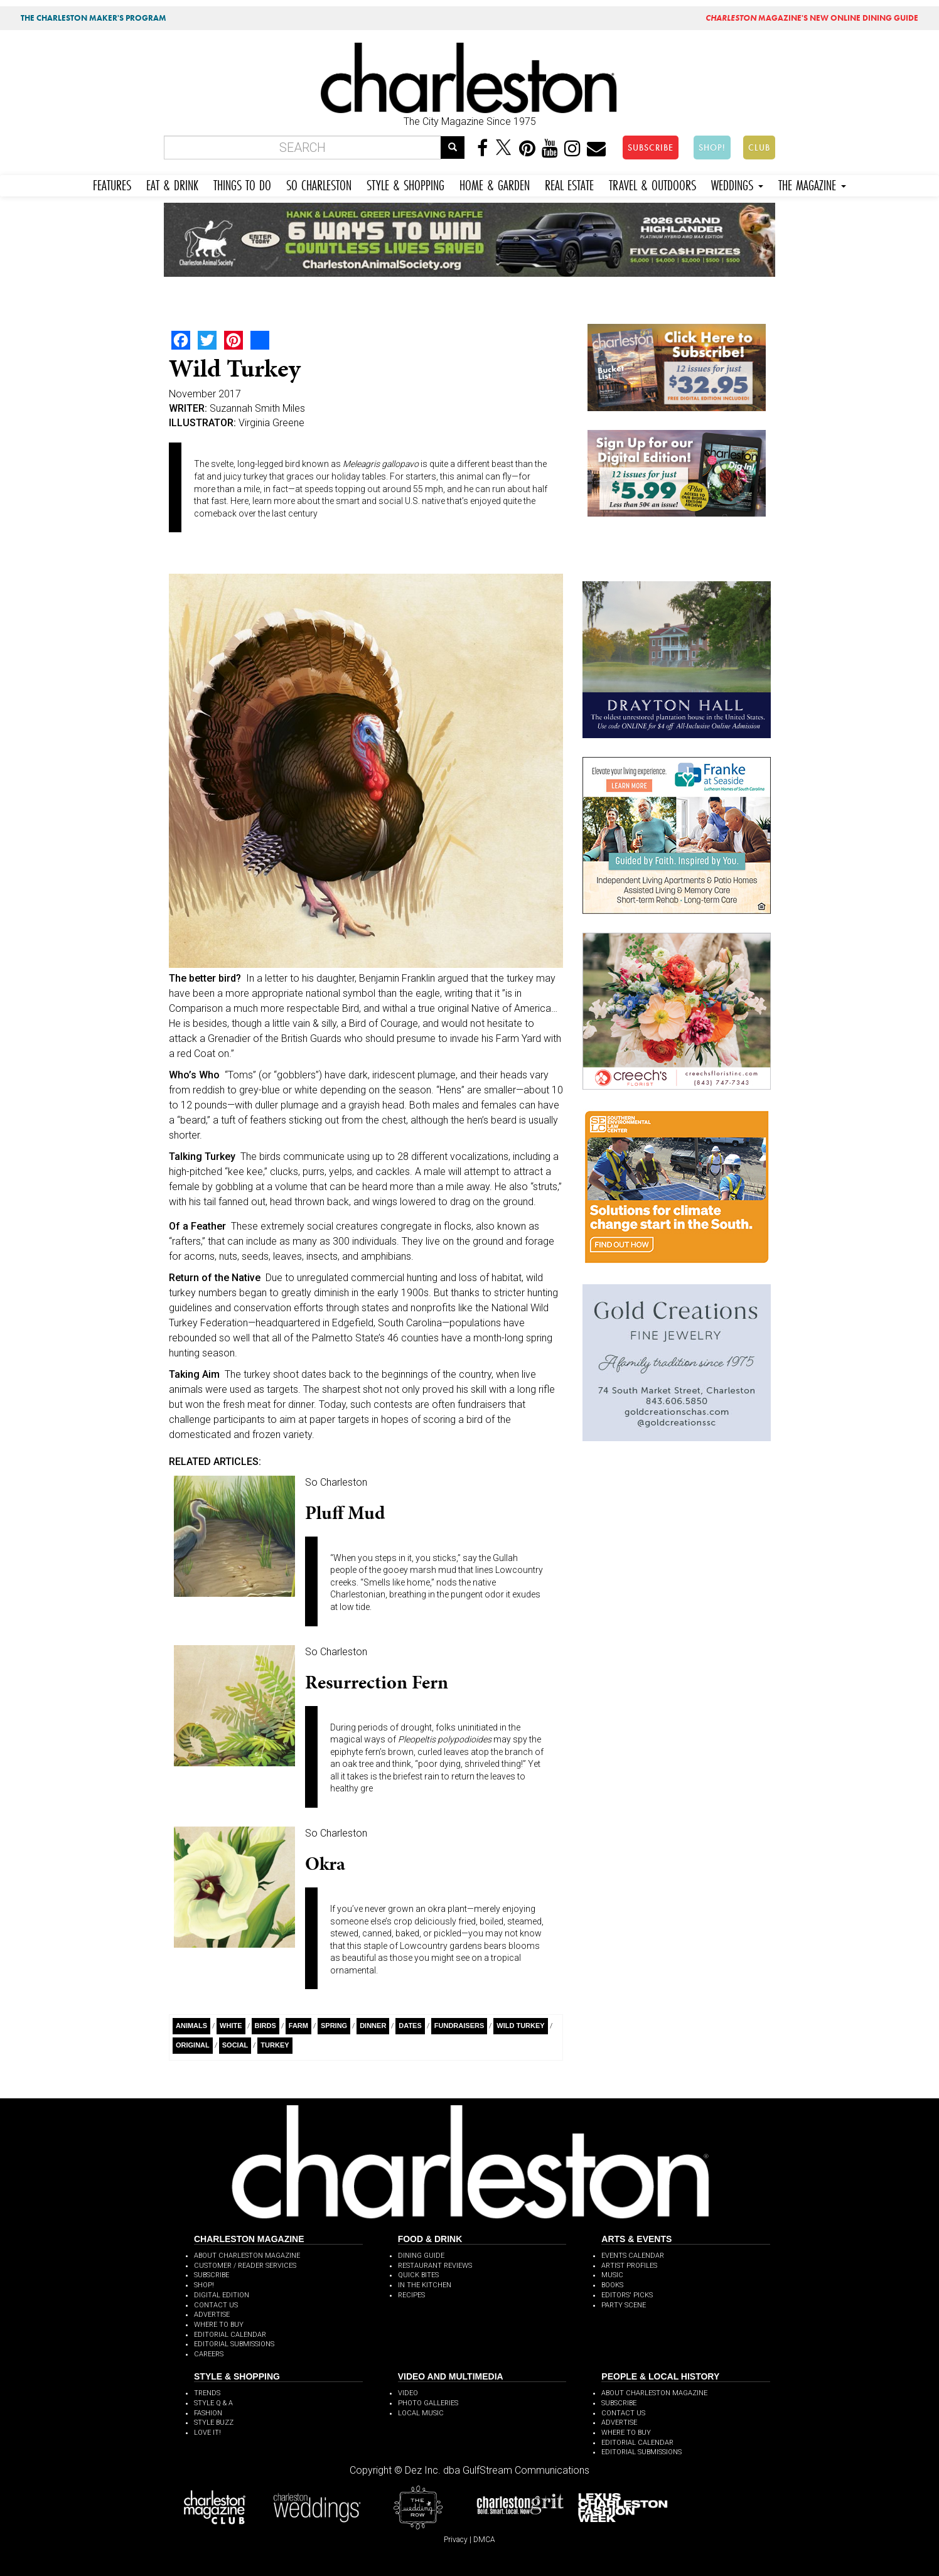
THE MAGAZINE (812, 183)
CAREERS (208, 2354)
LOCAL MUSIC (421, 2413)
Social (235, 2045)
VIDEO (408, 2393)
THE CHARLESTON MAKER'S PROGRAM (93, 18)
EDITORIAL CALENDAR (230, 2335)
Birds (265, 2025)
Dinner (373, 2025)
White (231, 2025)
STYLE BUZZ (213, 2422)
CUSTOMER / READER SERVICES (245, 2266)
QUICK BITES (418, 2275)
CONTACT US (216, 2305)
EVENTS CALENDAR (632, 2255)
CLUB (759, 147)
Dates (410, 2025)
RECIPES (411, 2295)
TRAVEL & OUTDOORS (652, 183)
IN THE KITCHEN (424, 2285)
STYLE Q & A (213, 2403)
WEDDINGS (737, 183)
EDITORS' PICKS (627, 2295)
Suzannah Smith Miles (257, 408)
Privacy (456, 2539)
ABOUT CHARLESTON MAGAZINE (247, 2255)
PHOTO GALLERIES (428, 2403)
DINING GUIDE (421, 2255)
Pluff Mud (345, 1513)
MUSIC (612, 2275)
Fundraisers (459, 2025)
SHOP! (712, 147)
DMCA (484, 2539)
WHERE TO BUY (219, 2325)
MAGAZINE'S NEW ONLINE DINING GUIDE (812, 18)
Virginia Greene (271, 423)
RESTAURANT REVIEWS (435, 2266)
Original (193, 2045)
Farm (298, 2025)
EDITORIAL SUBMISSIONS (234, 2344)
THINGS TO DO (242, 183)
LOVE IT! (207, 2432)
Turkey (274, 2045)
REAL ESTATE (569, 183)
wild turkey (520, 2025)
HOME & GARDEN (494, 183)
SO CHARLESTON (318, 183)
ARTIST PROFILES (629, 2266)
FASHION (208, 2413)
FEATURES (112, 183)
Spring (334, 2025)
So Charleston (336, 1482)
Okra (325, 1863)
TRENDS (207, 2393)
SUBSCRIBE (650, 147)
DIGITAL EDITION (221, 2295)
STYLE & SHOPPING (405, 183)
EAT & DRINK (172, 183)
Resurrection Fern (376, 1682)
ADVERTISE (212, 2314)
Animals (191, 2025)
